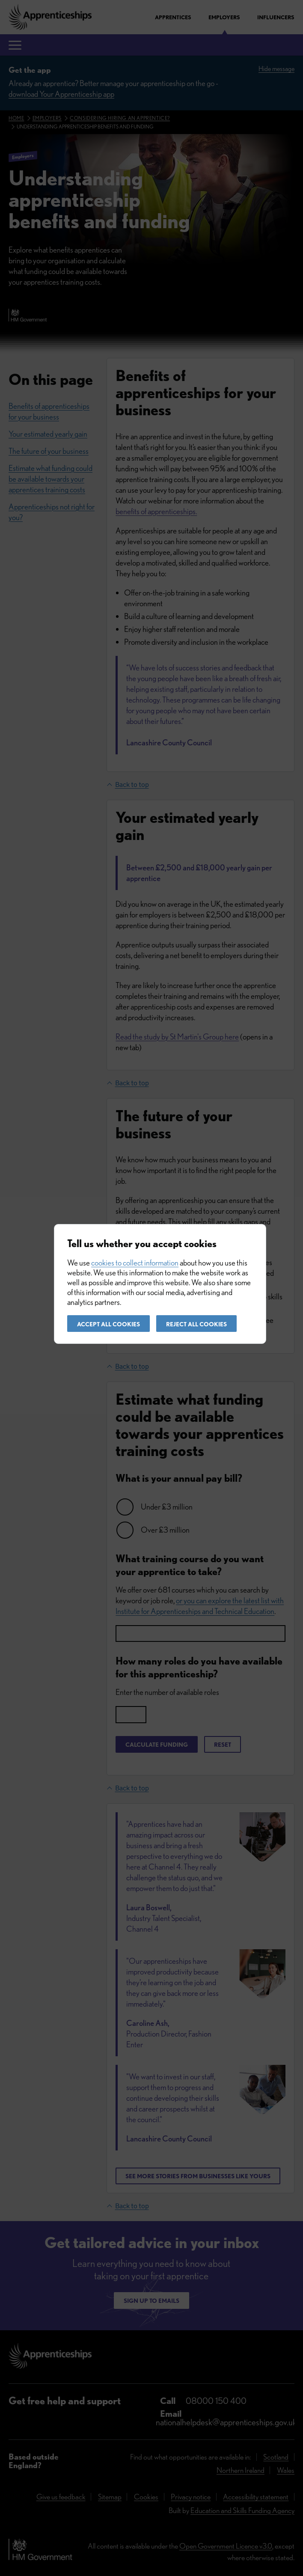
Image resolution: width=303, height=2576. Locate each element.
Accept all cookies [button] (108, 1324)
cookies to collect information (134, 1263)
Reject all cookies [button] (196, 1324)
